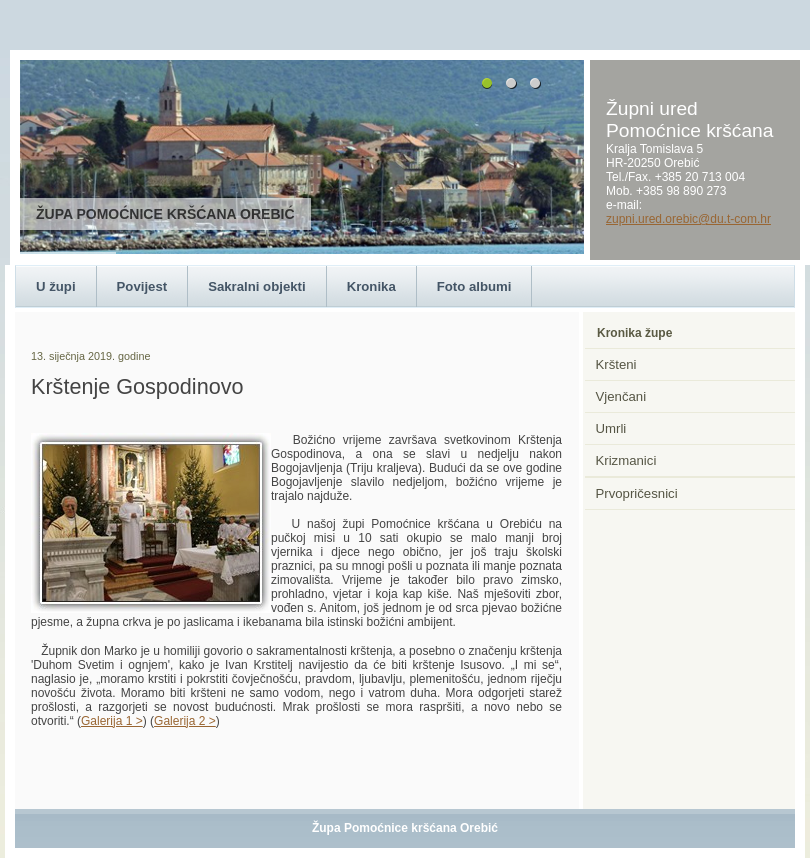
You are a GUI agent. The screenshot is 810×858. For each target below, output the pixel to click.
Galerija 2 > (185, 721)
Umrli (611, 428)
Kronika (371, 286)
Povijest (142, 286)
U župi (56, 286)
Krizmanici (626, 460)
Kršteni (616, 364)
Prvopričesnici (637, 493)
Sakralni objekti (256, 286)
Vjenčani (621, 396)
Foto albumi (474, 286)
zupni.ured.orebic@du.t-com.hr (688, 219)
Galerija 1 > (112, 721)
